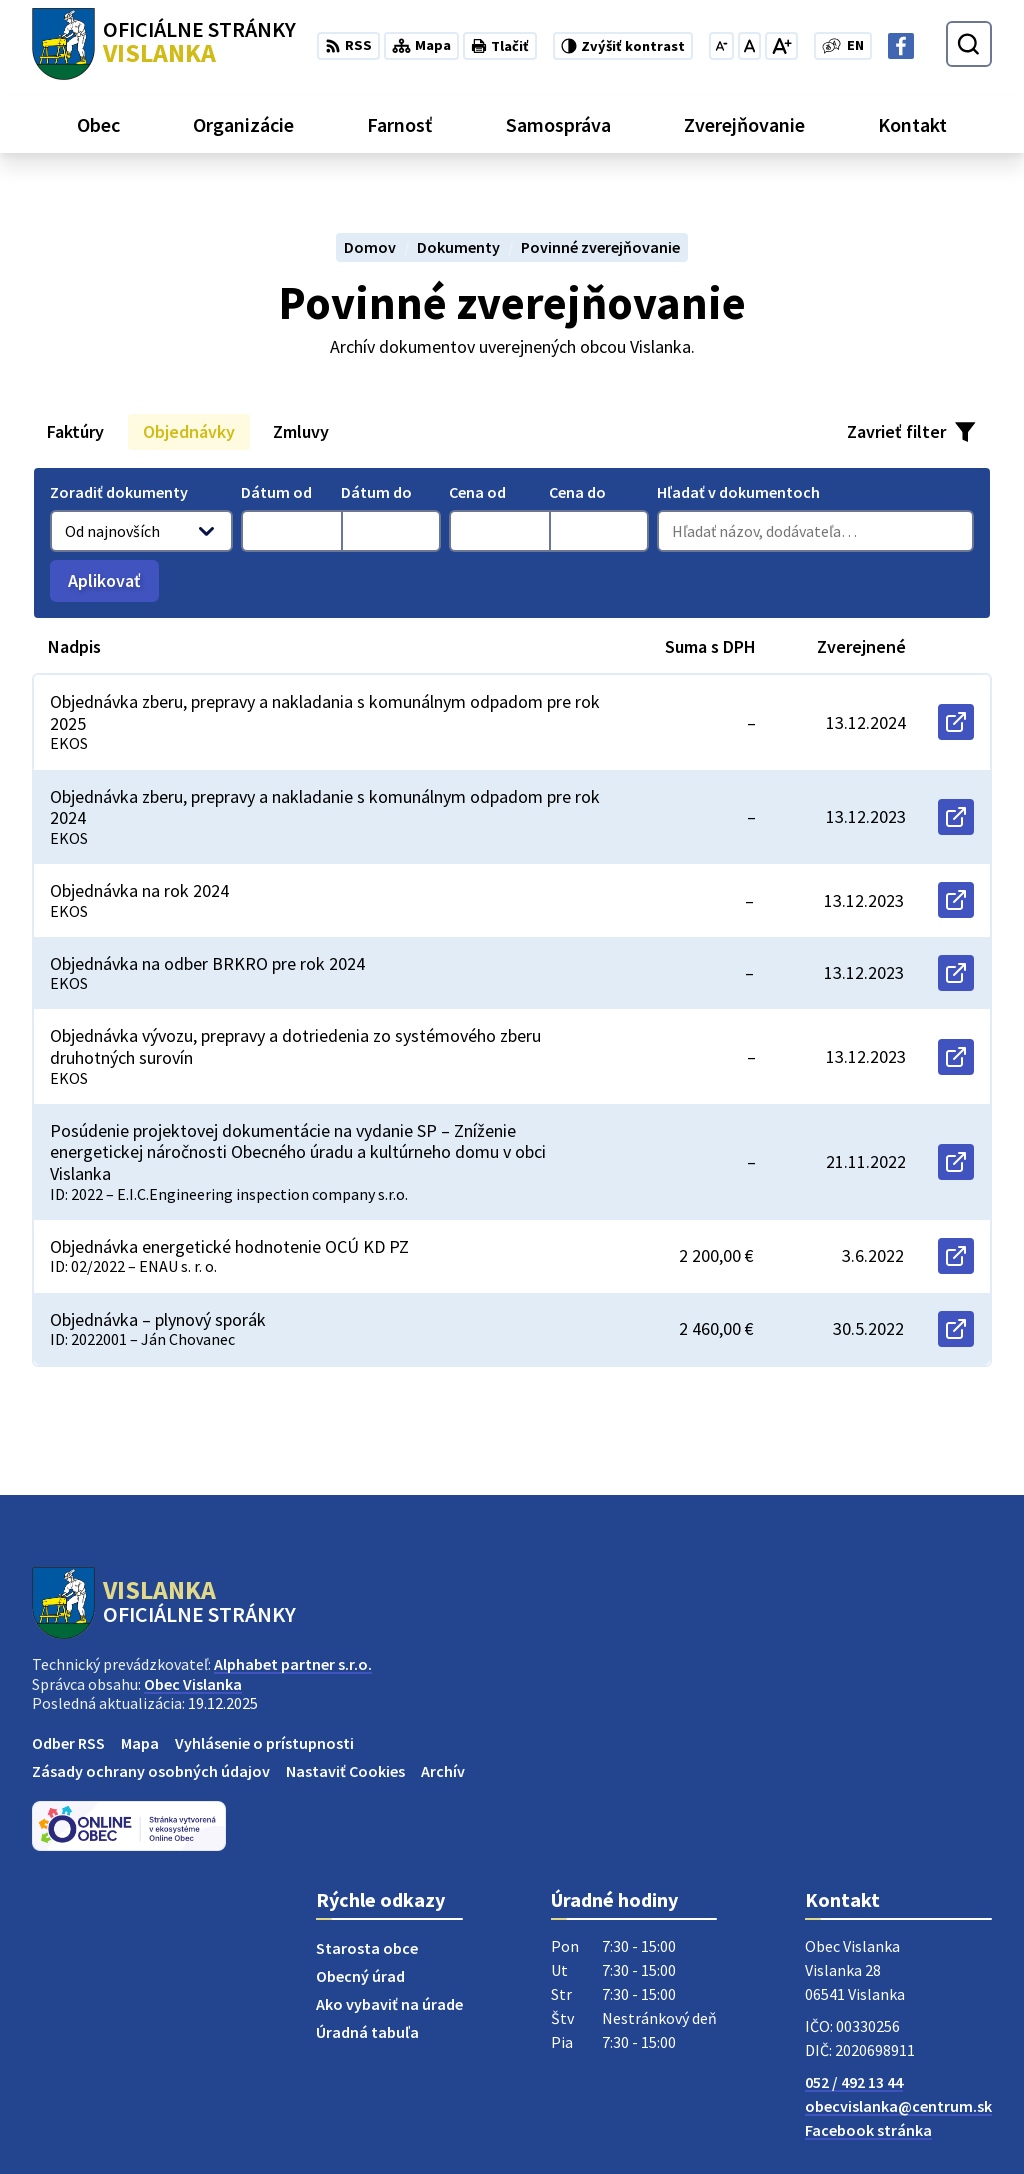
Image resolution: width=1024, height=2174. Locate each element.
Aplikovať (113, 585)
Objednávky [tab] (189, 431)
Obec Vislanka (193, 1684)
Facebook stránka (868, 2130)
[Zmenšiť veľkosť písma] (721, 46)
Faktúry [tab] (75, 431)
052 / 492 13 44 (854, 2082)
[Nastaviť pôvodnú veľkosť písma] (749, 46)
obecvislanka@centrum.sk (898, 2106)
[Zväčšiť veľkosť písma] (781, 46)
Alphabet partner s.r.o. (293, 1664)
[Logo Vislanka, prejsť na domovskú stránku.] (164, 44)
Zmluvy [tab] (301, 431)
